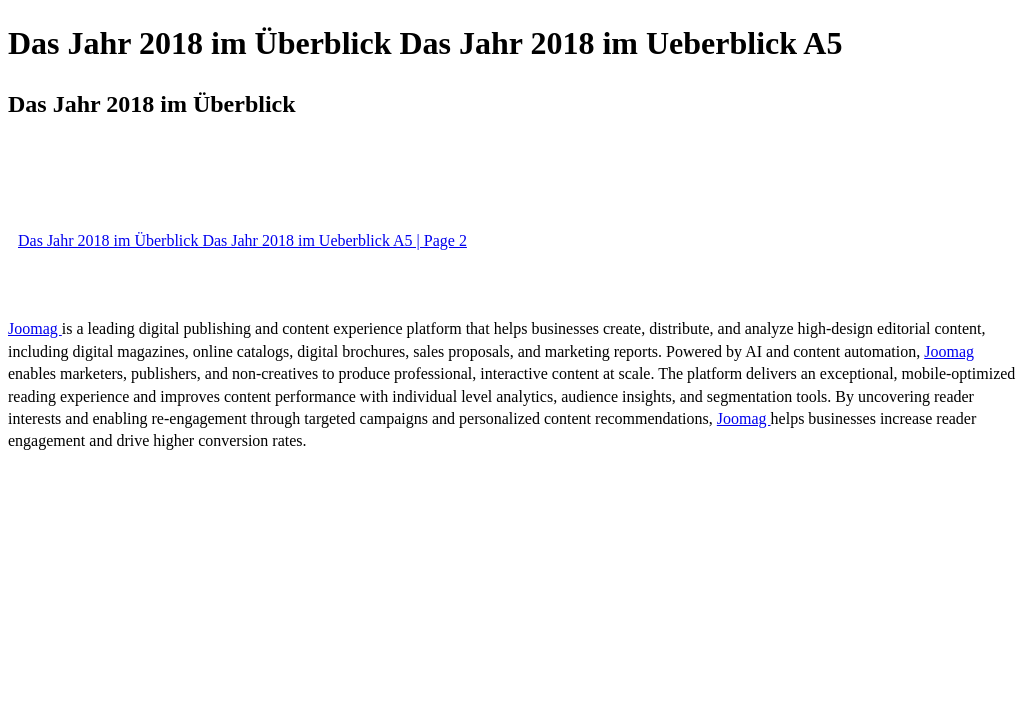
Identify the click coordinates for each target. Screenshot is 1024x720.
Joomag (35, 328)
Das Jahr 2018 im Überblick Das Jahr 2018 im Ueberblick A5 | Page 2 (242, 240)
